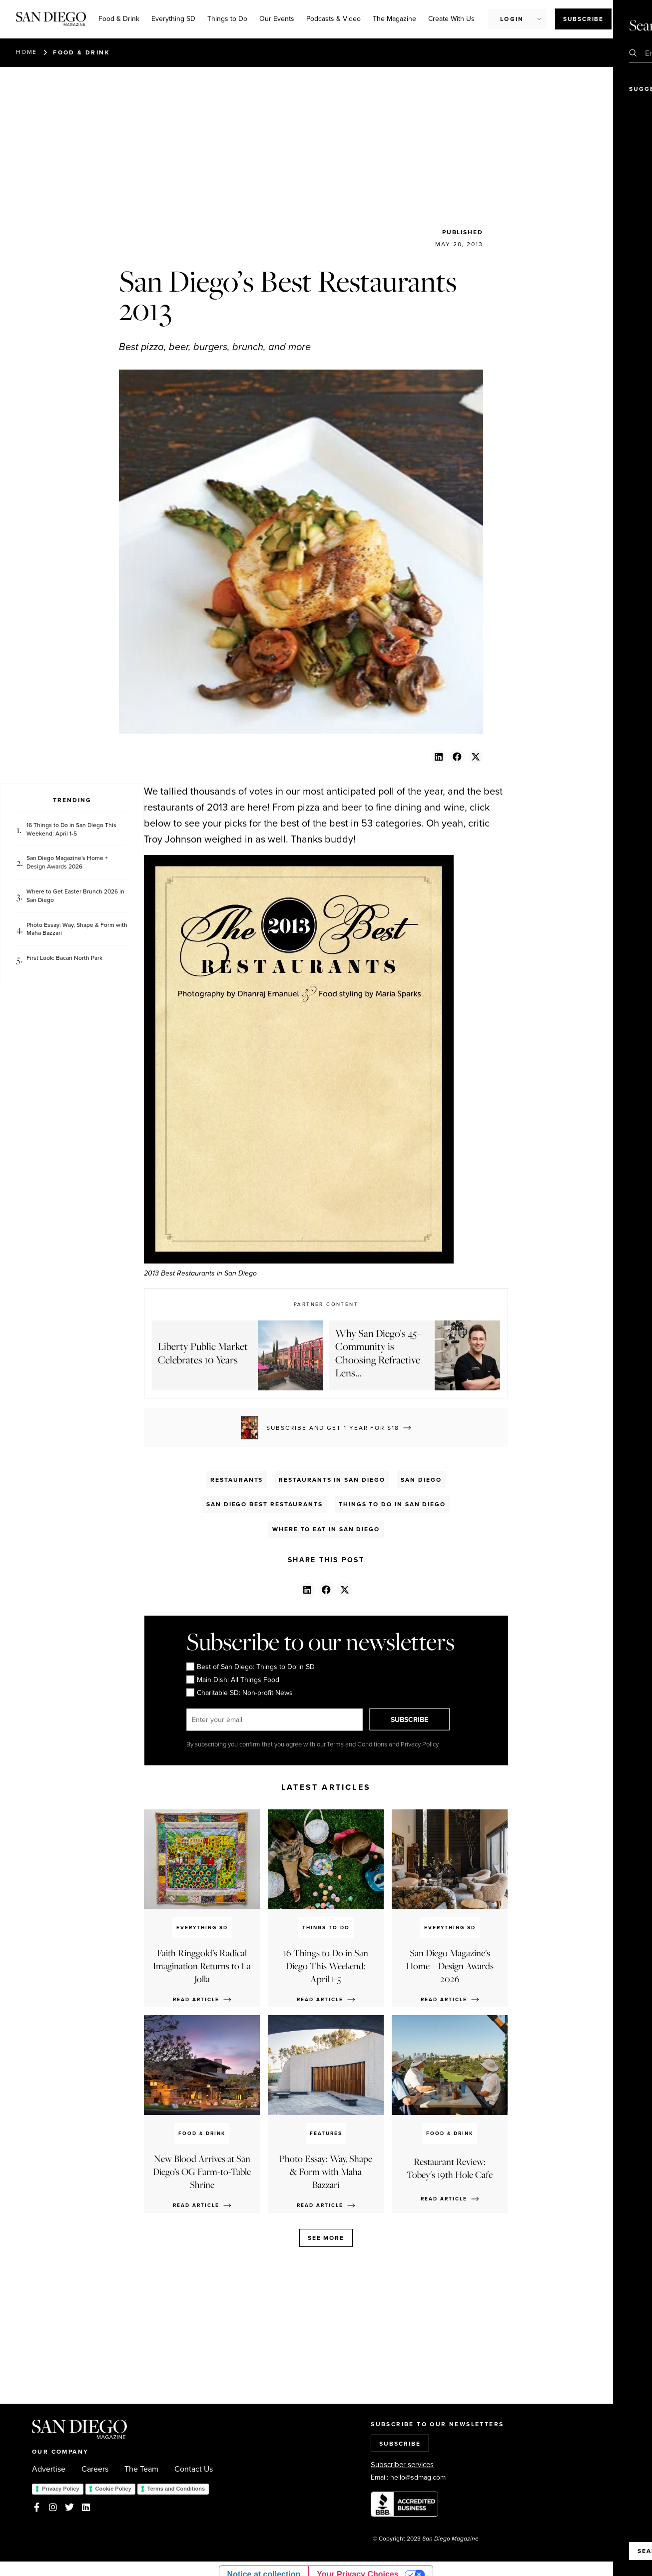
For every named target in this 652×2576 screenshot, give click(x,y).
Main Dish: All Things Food (232, 1680)
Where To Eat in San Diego (326, 1529)
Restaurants (236, 1479)
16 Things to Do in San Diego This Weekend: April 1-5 (71, 829)
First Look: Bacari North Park (64, 958)
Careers (94, 2469)
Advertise (48, 2469)
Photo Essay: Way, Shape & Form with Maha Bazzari (76, 929)
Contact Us (193, 2469)
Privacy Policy (60, 2489)
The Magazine (394, 18)
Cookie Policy (113, 2489)
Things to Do (227, 18)
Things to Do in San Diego (392, 1504)
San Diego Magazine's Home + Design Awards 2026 (67, 862)
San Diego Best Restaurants (264, 1504)
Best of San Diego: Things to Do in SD (250, 1667)
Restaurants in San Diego (332, 1479)
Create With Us (451, 18)
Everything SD (173, 18)
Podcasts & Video (333, 18)
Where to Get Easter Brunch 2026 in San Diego (75, 895)
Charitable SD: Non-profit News (239, 1693)
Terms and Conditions (176, 2489)
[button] (438, 757)
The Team (141, 2469)
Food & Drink (118, 18)
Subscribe (583, 18)
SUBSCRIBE (414, 1720)
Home (26, 51)
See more (326, 2237)
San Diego (421, 1479)
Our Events (276, 18)
